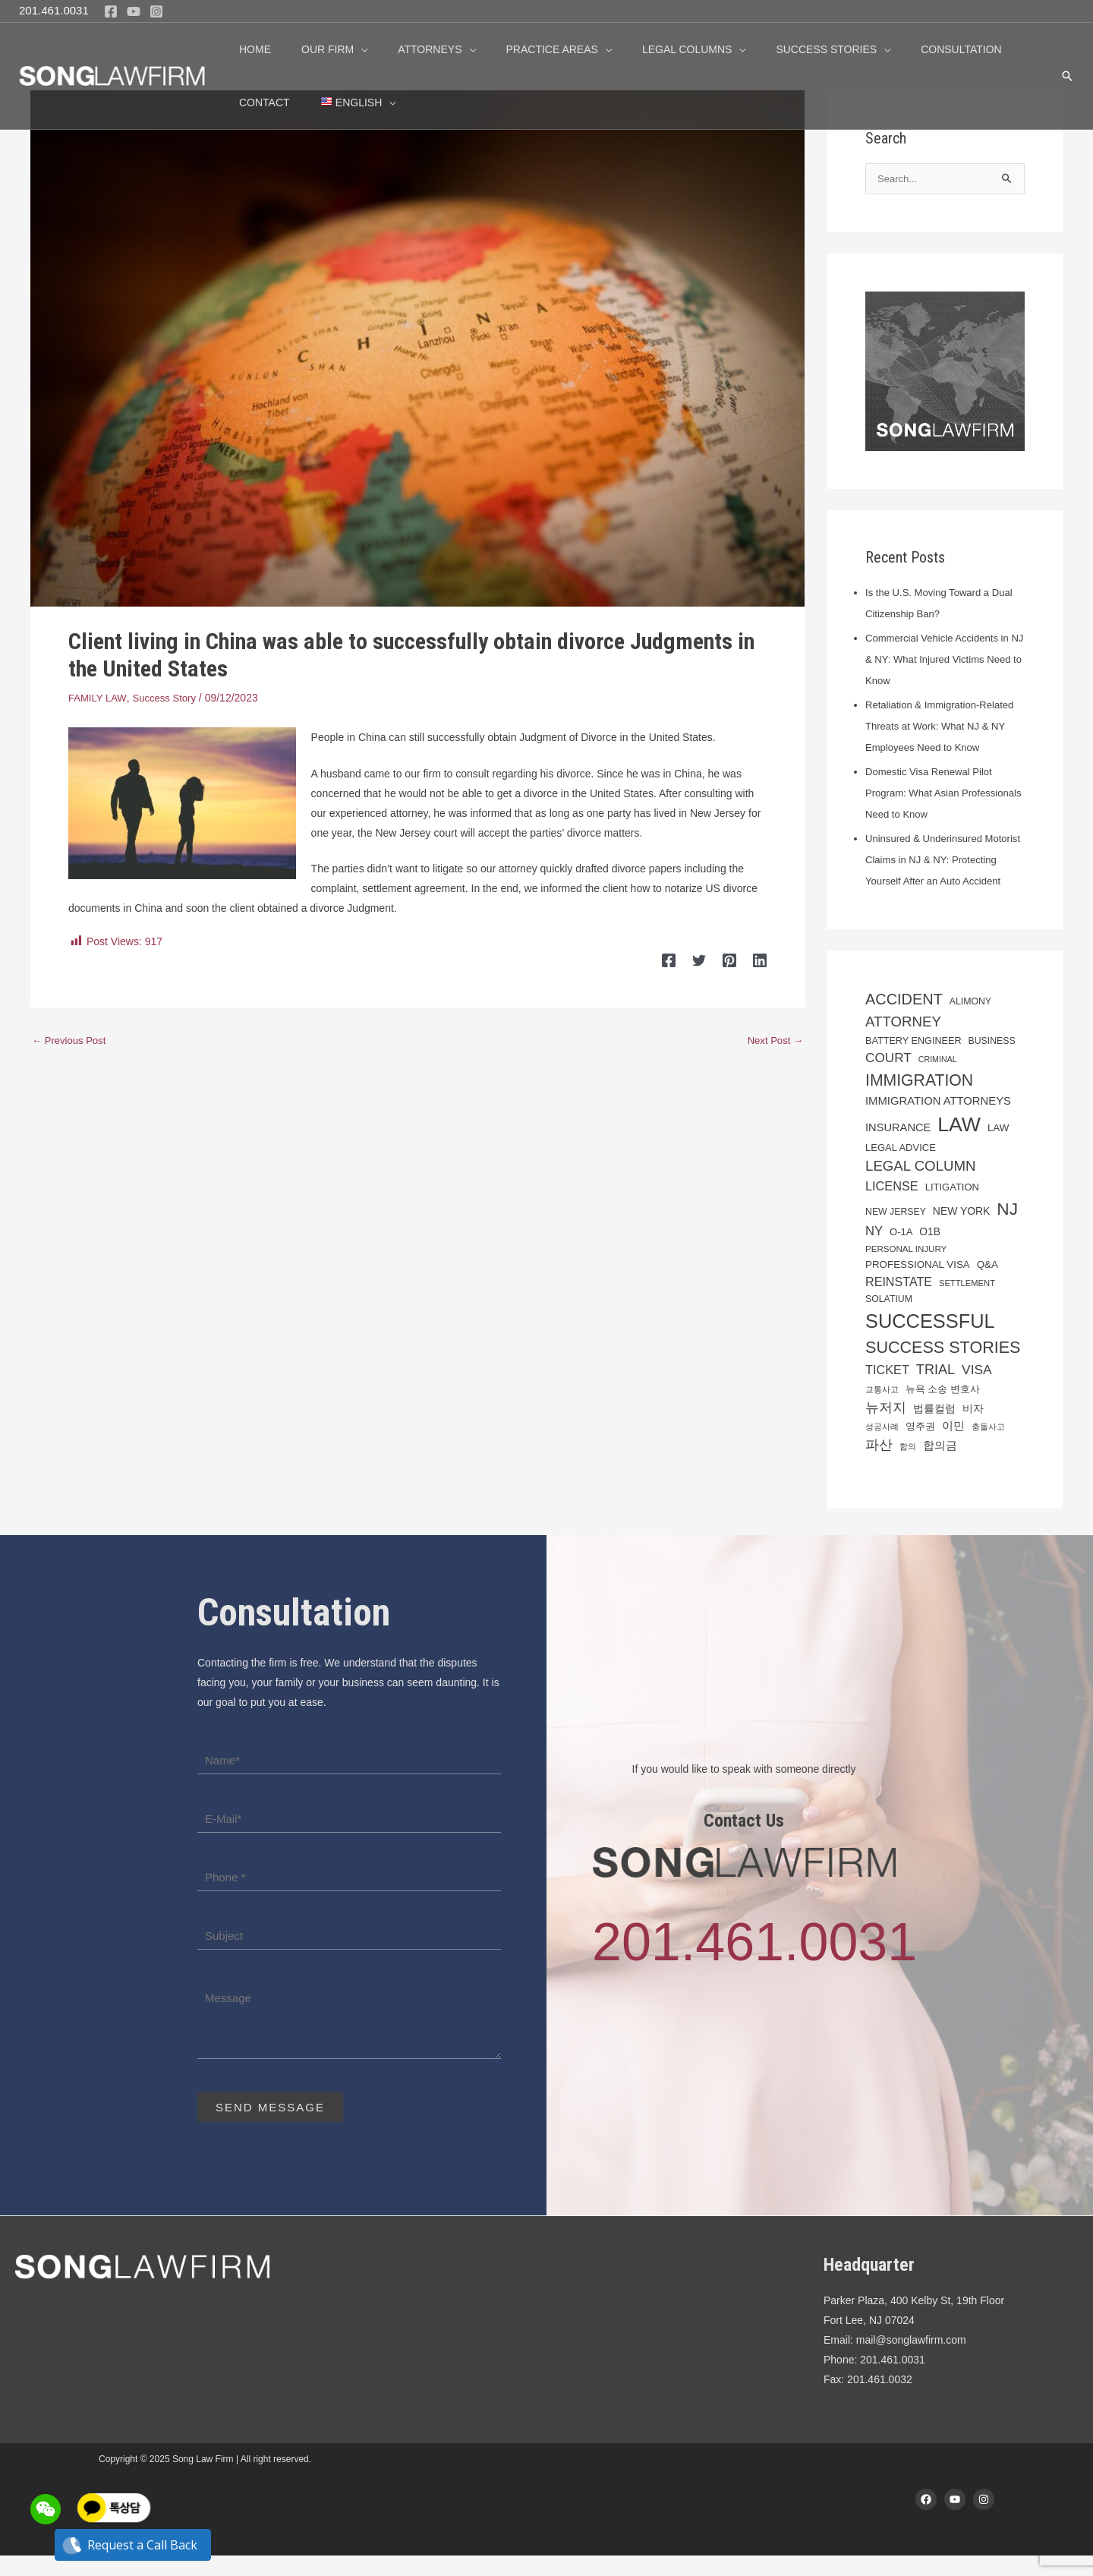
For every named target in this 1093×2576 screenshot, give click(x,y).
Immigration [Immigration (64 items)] (919, 1100)
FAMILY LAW (99, 698)
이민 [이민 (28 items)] (953, 1446)
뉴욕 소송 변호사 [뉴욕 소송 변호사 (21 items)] (943, 1409)
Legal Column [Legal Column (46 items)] (920, 1186)
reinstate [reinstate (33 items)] (898, 1302)
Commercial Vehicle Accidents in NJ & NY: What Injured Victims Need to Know (942, 659)
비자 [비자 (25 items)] (973, 1428)
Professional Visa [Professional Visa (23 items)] (917, 1284)
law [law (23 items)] (998, 1148)
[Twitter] (708, 959)
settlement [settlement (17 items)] (967, 1303)
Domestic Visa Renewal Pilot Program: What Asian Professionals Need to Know (933, 792)
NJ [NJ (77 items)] (1007, 1228)
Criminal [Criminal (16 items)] (937, 1079)
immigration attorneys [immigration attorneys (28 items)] (938, 1121)
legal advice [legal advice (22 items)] (900, 1168)
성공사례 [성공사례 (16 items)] (882, 1447)
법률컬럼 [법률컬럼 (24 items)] (934, 1428)
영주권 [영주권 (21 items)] (920, 1447)
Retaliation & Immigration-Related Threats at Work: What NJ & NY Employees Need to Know (944, 725)
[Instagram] (156, 11)
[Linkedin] (760, 959)
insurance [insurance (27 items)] (898, 1148)
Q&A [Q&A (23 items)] (987, 1284)
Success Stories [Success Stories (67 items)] (943, 1367)
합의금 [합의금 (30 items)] (940, 1464)
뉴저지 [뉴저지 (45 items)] (885, 1427)
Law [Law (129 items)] (959, 1145)
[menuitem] (272, 102)
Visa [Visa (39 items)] (977, 1390)
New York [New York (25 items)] (962, 1231)
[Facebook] (111, 11)
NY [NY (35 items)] (874, 1251)
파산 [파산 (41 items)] (879, 1464)
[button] (1067, 76)
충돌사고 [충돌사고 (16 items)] (988, 1447)
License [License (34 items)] (891, 1206)
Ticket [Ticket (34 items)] (887, 1390)
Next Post (773, 1040)
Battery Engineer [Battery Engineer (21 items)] (913, 1061)
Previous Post (71, 1040)
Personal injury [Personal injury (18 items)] (906, 1268)
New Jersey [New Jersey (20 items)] (895, 1231)
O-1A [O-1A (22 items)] (901, 1251)
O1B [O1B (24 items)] (929, 1251)
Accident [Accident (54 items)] (904, 1019)
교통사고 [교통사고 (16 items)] (882, 1409)
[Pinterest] (734, 959)
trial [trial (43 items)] (935, 1390)
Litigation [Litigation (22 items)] (952, 1207)
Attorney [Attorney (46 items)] (903, 1042)
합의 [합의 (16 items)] (907, 1466)
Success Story (169, 698)
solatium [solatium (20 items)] (888, 1319)
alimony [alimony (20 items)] (970, 1022)
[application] (347, 49)
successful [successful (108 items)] (930, 1341)
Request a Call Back (132, 2545)
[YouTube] (133, 11)
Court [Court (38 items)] (888, 1078)
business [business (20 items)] (991, 1061)
